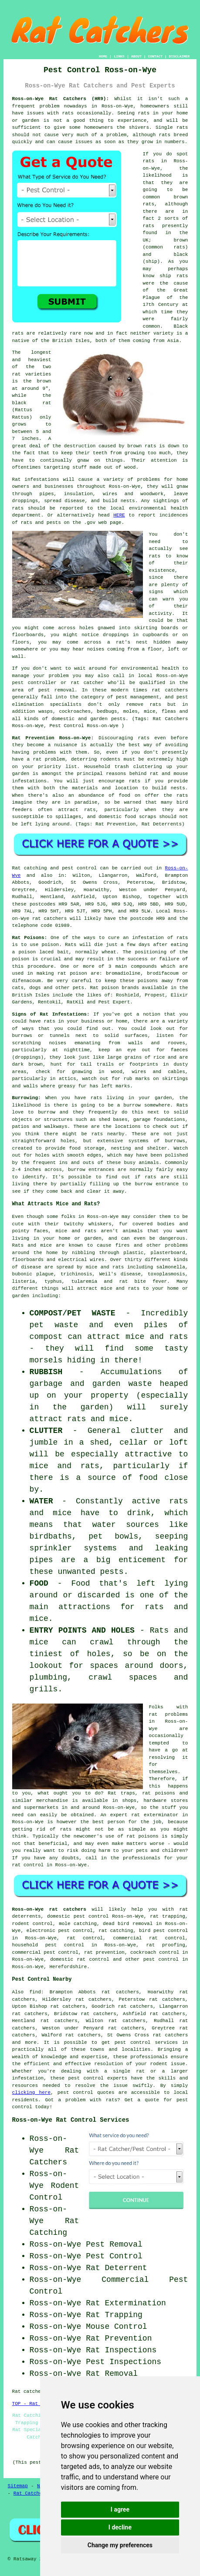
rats (67, 113)
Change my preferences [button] (120, 2545)
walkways (56, 1126)
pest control (161, 1959)
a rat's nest (127, 642)
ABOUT (136, 56)
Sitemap (18, 2486)
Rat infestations (35, 479)
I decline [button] (120, 2527)
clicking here (31, 2092)
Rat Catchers (31, 2493)
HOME (103, 56)
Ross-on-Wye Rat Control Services (70, 2119)
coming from (123, 649)
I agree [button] (120, 2509)
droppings (116, 634)
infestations (29, 781)
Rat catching (29, 868)
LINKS (119, 56)
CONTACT (155, 56)
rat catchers (170, 690)
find (35, 1992)
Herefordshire (68, 1966)
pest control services (146, 2042)
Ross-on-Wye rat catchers (49, 1909)
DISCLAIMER (179, 56)
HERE (119, 515)
